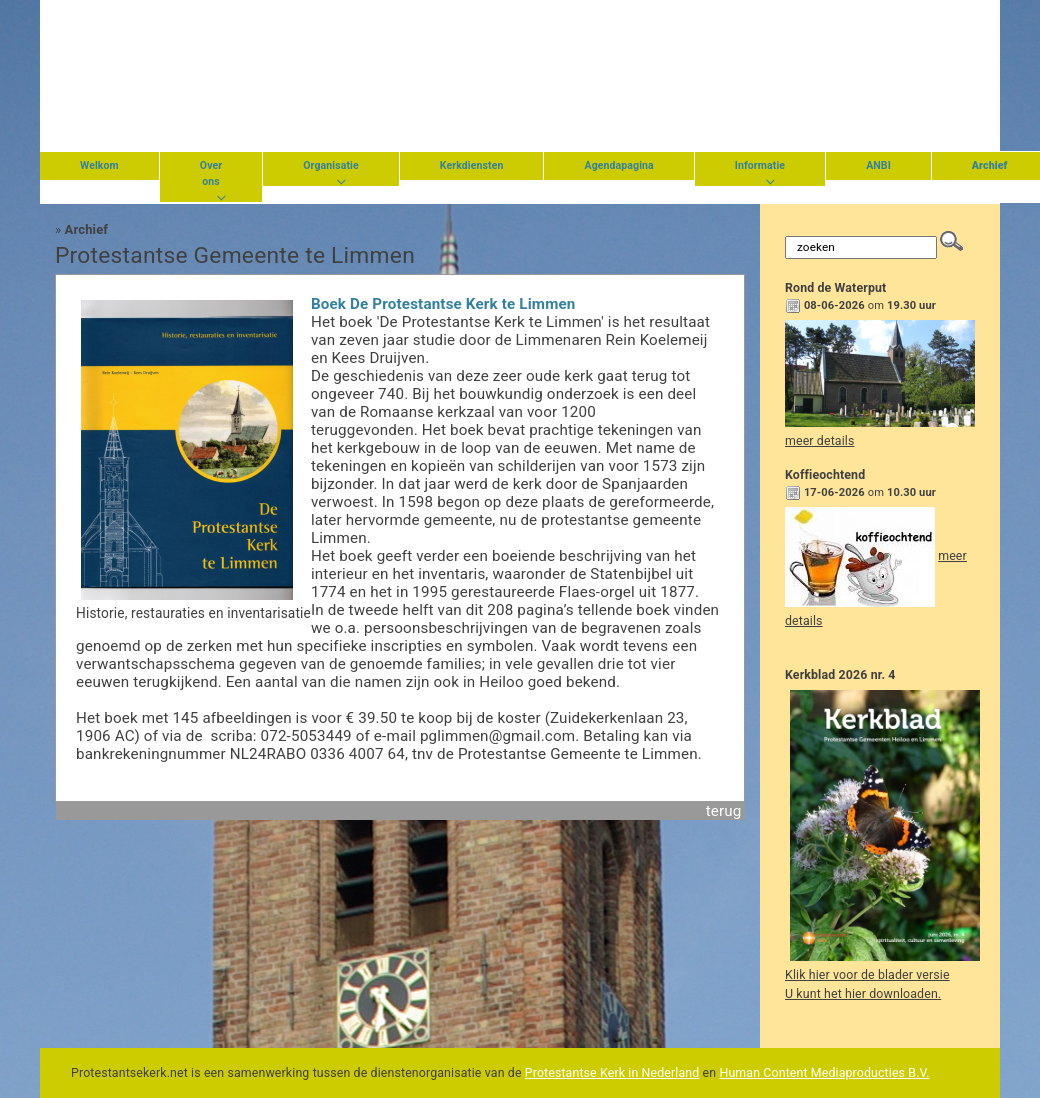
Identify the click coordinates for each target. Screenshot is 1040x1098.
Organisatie (331, 165)
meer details (819, 441)
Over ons (211, 173)
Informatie (760, 165)
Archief (87, 229)
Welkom (99, 165)
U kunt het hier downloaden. (863, 994)
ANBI (878, 165)
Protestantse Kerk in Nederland (612, 1073)
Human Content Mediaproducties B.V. (824, 1073)
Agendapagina (618, 165)
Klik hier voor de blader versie (867, 975)
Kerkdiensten (472, 165)
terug (724, 811)
